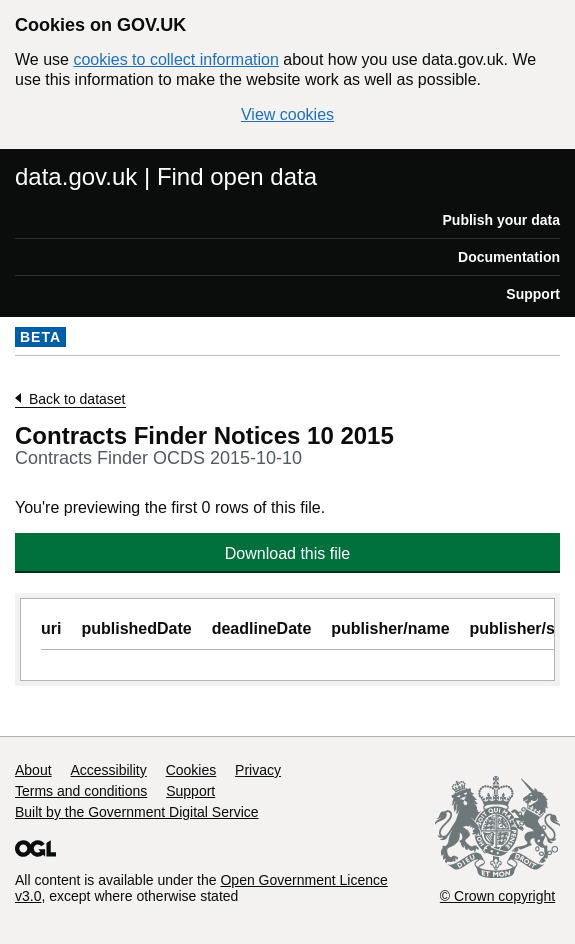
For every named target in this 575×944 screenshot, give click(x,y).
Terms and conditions (81, 791)
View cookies (287, 114)
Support (533, 294)
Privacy (258, 770)
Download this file (287, 553)
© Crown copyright (497, 896)
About (33, 770)
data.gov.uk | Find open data (166, 176)
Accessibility (108, 770)
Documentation (509, 257)
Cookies (191, 770)
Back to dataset (77, 399)
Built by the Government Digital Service (137, 812)
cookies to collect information (175, 59)
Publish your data (501, 220)
